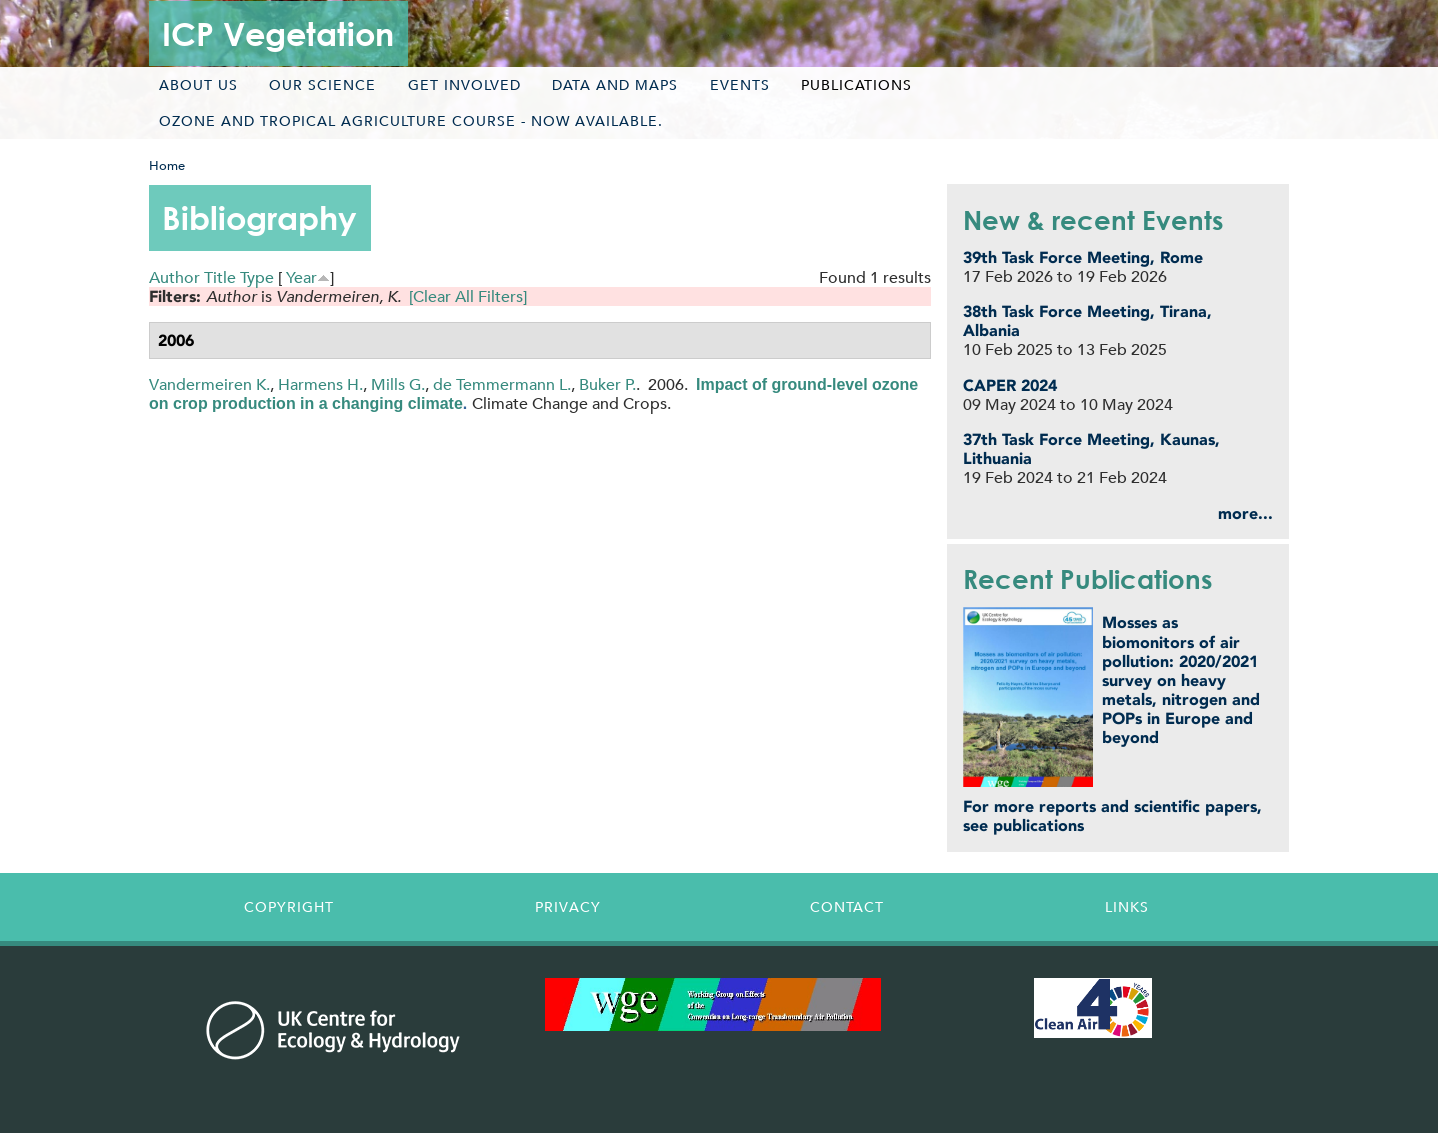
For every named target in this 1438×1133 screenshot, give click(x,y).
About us (198, 85)
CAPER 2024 (1010, 385)
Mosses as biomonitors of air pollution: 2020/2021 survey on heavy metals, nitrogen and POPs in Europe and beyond (1181, 680)
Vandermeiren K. (209, 384)
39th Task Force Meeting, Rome (1083, 257)
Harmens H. (320, 384)
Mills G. (398, 384)
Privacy (568, 907)
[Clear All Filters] (468, 296)
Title (220, 277)
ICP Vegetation (278, 33)
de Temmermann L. (502, 384)
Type (257, 277)
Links (1127, 907)
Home (167, 165)
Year (301, 277)
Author (174, 277)
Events (740, 85)
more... (1245, 513)
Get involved (464, 85)
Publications (856, 85)
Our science (322, 85)
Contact (847, 907)
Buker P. (607, 384)
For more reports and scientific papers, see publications (1112, 816)
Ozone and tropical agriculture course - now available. (411, 121)
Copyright (289, 907)
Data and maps (615, 85)
